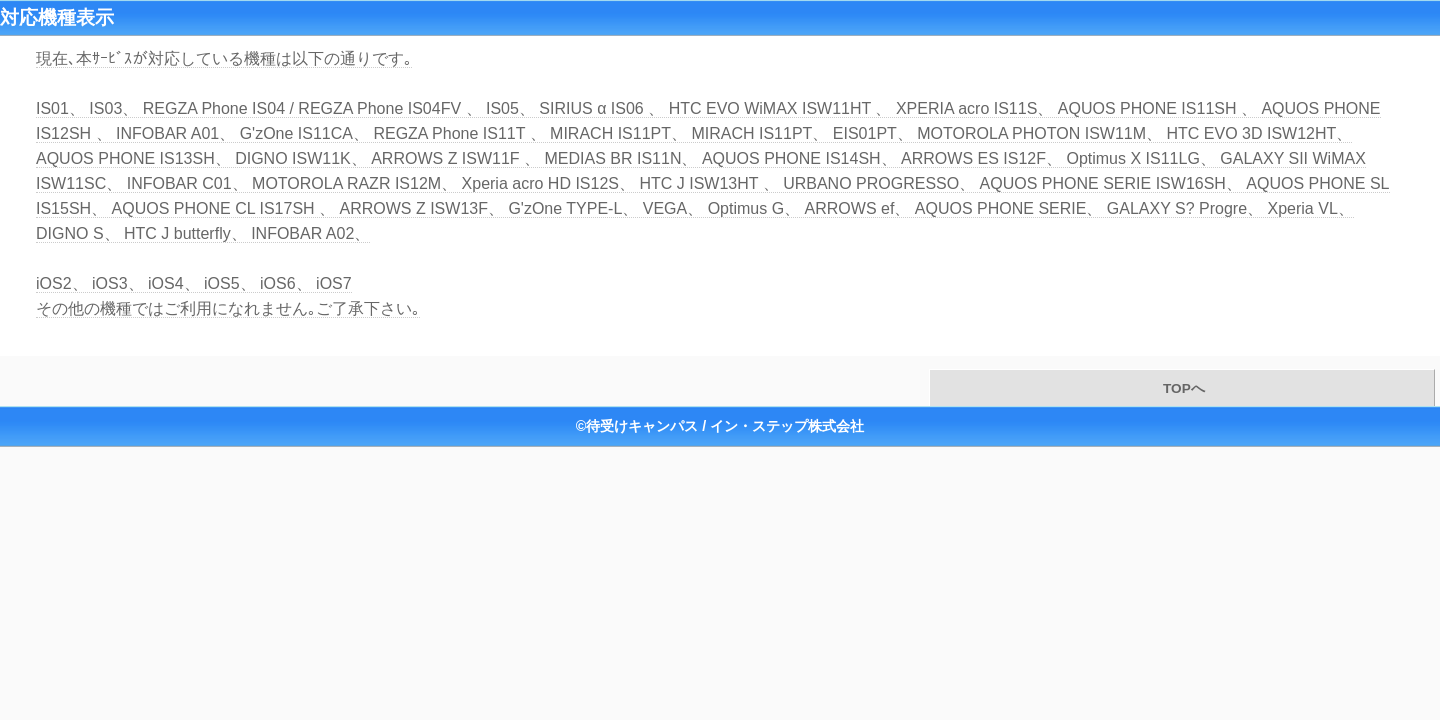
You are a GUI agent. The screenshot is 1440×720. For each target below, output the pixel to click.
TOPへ (1181, 388)
